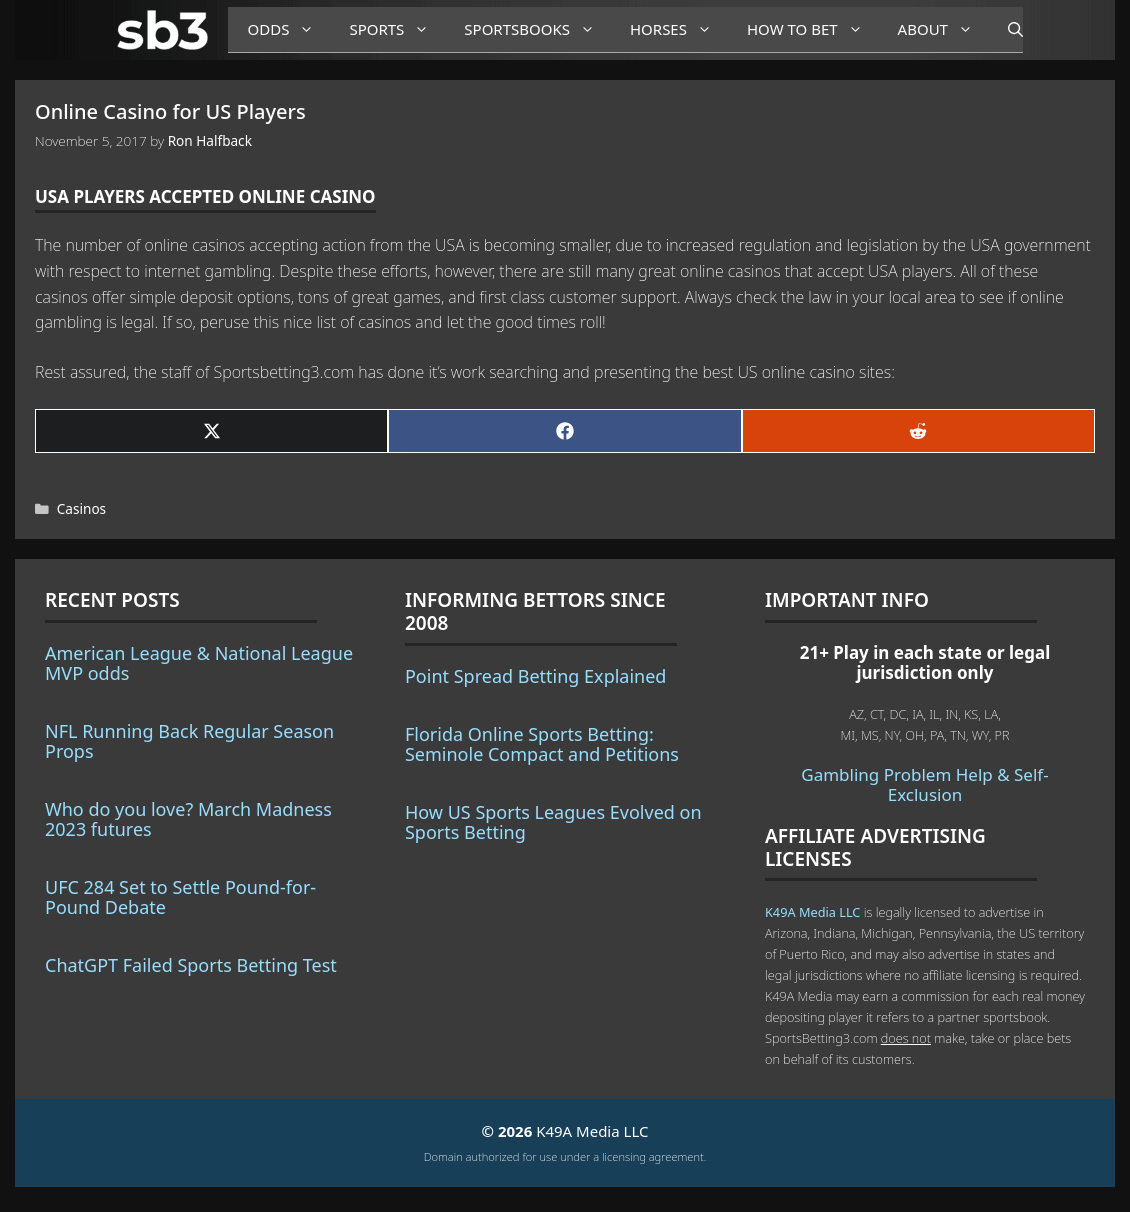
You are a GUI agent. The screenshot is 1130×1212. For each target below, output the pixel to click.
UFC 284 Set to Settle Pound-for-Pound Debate (180, 897)
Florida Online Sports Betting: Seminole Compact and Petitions (542, 744)
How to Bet (812, 29)
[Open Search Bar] (1005, 30)
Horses (678, 29)
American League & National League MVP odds (199, 663)
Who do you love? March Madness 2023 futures (188, 819)
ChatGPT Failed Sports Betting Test (191, 965)
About (943, 29)
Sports (396, 29)
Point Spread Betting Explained (535, 676)
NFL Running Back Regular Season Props (189, 741)
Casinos (81, 508)
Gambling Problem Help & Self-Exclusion (924, 784)
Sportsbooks (537, 29)
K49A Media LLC (812, 912)
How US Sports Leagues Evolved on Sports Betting (553, 822)
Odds (289, 29)
